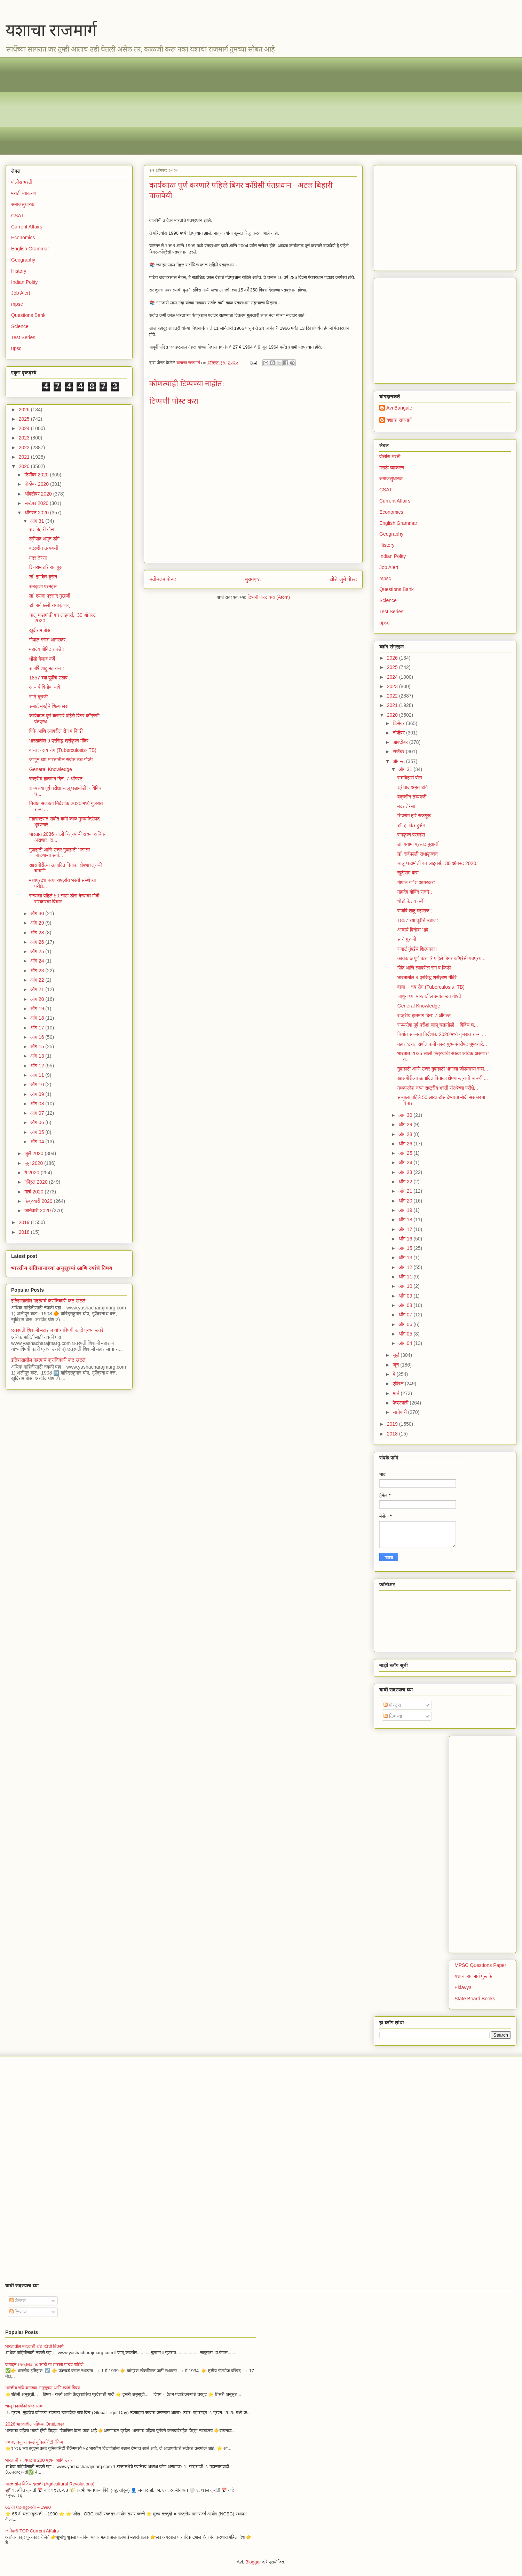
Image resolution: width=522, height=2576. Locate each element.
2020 (25, 466)
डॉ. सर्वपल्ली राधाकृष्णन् (49, 605)
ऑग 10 (37, 1084)
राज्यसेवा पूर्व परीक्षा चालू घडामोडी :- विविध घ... (437, 1025)
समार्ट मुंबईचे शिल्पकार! (49, 706)
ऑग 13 (37, 1056)
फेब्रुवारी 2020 (39, 1201)
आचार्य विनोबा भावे (44, 687)
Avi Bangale (399, 408)
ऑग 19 (37, 1008)
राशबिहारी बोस (41, 529)
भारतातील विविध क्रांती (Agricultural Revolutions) (49, 2483)
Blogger (253, 2562)
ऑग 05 (37, 1132)
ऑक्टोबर (401, 742)
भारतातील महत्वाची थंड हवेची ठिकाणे (34, 2346)
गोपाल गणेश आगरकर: (48, 640)
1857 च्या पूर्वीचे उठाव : (49, 677)
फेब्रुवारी (401, 1403)
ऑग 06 (37, 1122)
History (18, 271)
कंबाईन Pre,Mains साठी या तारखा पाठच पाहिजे (44, 2364)
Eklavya (463, 1987)
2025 (25, 419)
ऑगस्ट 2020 (37, 512)
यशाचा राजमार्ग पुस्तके (473, 1976)
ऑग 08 (37, 1103)
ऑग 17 (37, 1027)
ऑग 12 (37, 1065)
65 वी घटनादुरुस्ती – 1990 (28, 2507)
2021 (25, 457)
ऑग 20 (37, 999)
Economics (23, 237)
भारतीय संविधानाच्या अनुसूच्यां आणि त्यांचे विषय (61, 1268)
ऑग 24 (37, 961)
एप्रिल (399, 1383)
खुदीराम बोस (39, 630)
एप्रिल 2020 (36, 1182)
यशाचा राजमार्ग (51, 30)
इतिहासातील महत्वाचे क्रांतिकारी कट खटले (48, 1300)
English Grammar (30, 248)
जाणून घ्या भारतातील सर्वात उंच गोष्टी (61, 759)
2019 (25, 1222)
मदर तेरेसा (38, 558)
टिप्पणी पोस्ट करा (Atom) (269, 597)
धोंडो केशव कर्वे (42, 659)
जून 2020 (34, 1163)
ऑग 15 (37, 1046)
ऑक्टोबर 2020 (38, 494)
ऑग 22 (37, 980)
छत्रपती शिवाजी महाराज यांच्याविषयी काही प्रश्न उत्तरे (57, 1330)
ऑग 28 (37, 932)
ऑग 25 (37, 951)
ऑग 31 (37, 521)
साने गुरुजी (38, 697)
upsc (16, 348)
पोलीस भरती (21, 182)
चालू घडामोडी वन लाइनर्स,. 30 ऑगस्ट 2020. (437, 863)
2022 (25, 447)
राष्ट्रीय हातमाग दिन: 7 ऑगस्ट (55, 778)
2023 (25, 438)
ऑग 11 (37, 1075)
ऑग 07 (37, 1113)
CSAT (17, 215)
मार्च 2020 (34, 1191)
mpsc (17, 304)
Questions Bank (28, 315)
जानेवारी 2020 (38, 1210)
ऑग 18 (37, 1018)
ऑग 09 (37, 1094)
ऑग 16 (37, 1037)
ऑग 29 (37, 923)
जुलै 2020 (34, 1153)
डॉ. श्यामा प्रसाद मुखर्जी (49, 596)
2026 (25, 409)
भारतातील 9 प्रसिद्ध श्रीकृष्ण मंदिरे (58, 741)
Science (20, 326)
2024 (25, 428)
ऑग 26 (37, 942)
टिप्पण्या (392, 1716)
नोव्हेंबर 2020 (37, 484)
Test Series (23, 337)
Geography (23, 260)
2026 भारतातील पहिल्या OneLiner (34, 2424)
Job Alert (20, 293)
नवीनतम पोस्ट (162, 579)
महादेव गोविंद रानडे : (46, 649)
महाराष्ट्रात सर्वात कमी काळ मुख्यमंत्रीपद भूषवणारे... (442, 1044)
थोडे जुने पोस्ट (343, 579)
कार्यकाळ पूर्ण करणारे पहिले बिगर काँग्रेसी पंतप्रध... (441, 958)
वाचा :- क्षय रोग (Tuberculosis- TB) (62, 750)
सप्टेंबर (399, 751)
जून (396, 1365)
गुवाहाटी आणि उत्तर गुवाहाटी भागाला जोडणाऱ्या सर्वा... (59, 852)
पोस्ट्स (392, 1705)
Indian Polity (24, 282)
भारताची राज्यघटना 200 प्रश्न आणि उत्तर (38, 2460)
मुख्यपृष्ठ (253, 579)
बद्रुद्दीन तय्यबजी (43, 548)
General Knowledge (50, 769)
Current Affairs (26, 226)
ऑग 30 (37, 913)
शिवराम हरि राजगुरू (46, 567)
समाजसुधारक (22, 204)
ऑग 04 (37, 1141)
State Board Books (474, 1998)
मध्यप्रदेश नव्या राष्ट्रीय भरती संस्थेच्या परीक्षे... (437, 1088)
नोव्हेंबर (399, 733)
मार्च (397, 1393)
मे (394, 1374)
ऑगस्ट (399, 761)
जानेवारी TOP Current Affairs (32, 2531)
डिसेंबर (399, 723)
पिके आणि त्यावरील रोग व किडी (56, 731)
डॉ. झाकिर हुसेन (43, 576)
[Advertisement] (219, 106)
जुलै (397, 1355)
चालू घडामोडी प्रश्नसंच (23, 2405)
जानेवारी (400, 1412)
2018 (25, 1232)
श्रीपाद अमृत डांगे (44, 539)
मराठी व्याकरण (23, 193)
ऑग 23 (37, 970)
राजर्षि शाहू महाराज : (46, 668)
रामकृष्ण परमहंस (43, 586)
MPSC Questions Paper (480, 1965)
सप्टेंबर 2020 (37, 503)
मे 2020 (32, 1172)
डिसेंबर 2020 (37, 474)
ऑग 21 (37, 989)
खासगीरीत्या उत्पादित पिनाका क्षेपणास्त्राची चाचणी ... (442, 1078)
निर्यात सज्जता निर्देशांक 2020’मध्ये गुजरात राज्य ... (441, 1034)
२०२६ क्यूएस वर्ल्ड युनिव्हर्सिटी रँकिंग (34, 2442)
